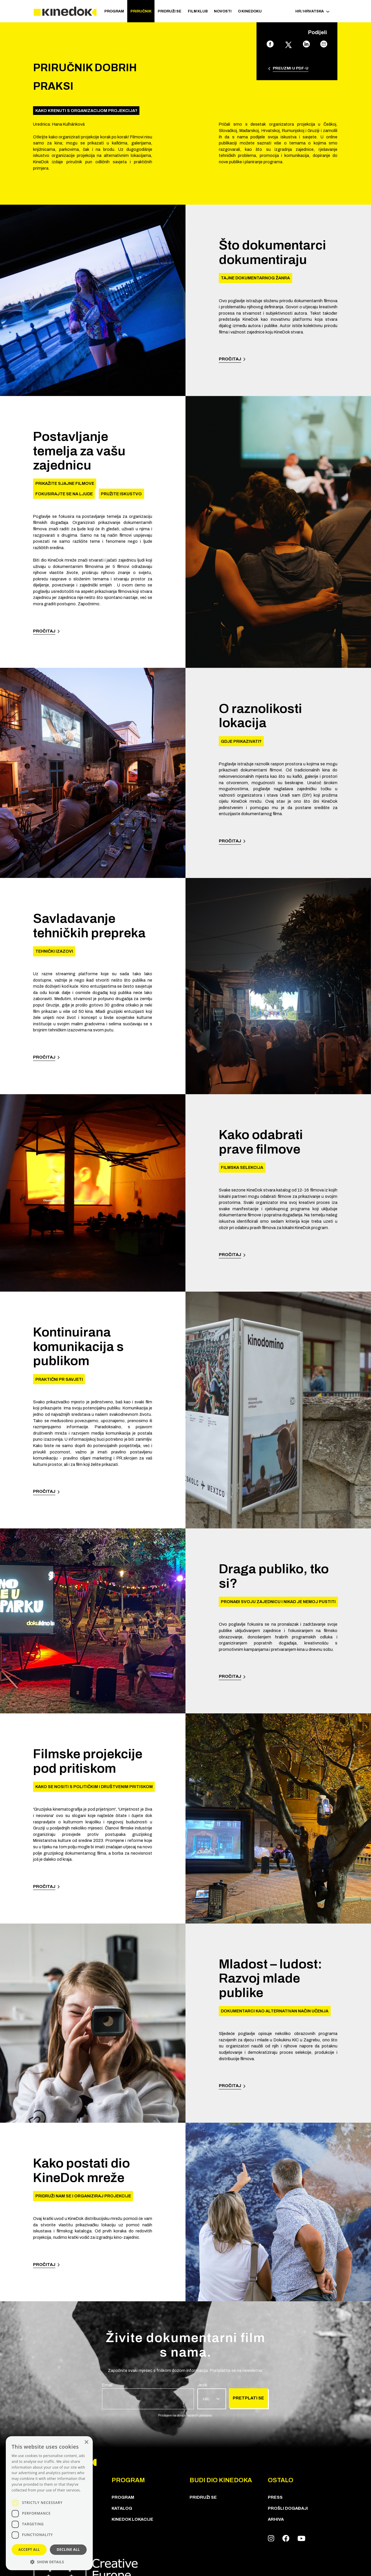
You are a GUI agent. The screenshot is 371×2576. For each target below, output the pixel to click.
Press (275, 2497)
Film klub (198, 11)
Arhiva (276, 2519)
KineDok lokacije (132, 2519)
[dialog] (49, 2503)
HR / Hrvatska (312, 11)
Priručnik (141, 11)
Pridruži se (169, 11)
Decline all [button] (68, 2549)
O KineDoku (250, 11)
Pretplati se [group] (248, 2398)
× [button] (86, 2442)
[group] (148, 2395)
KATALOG (122, 2508)
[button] (49, 2561)
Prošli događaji (288, 2508)
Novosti (223, 11)
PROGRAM (114, 11)
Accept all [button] (29, 2549)
